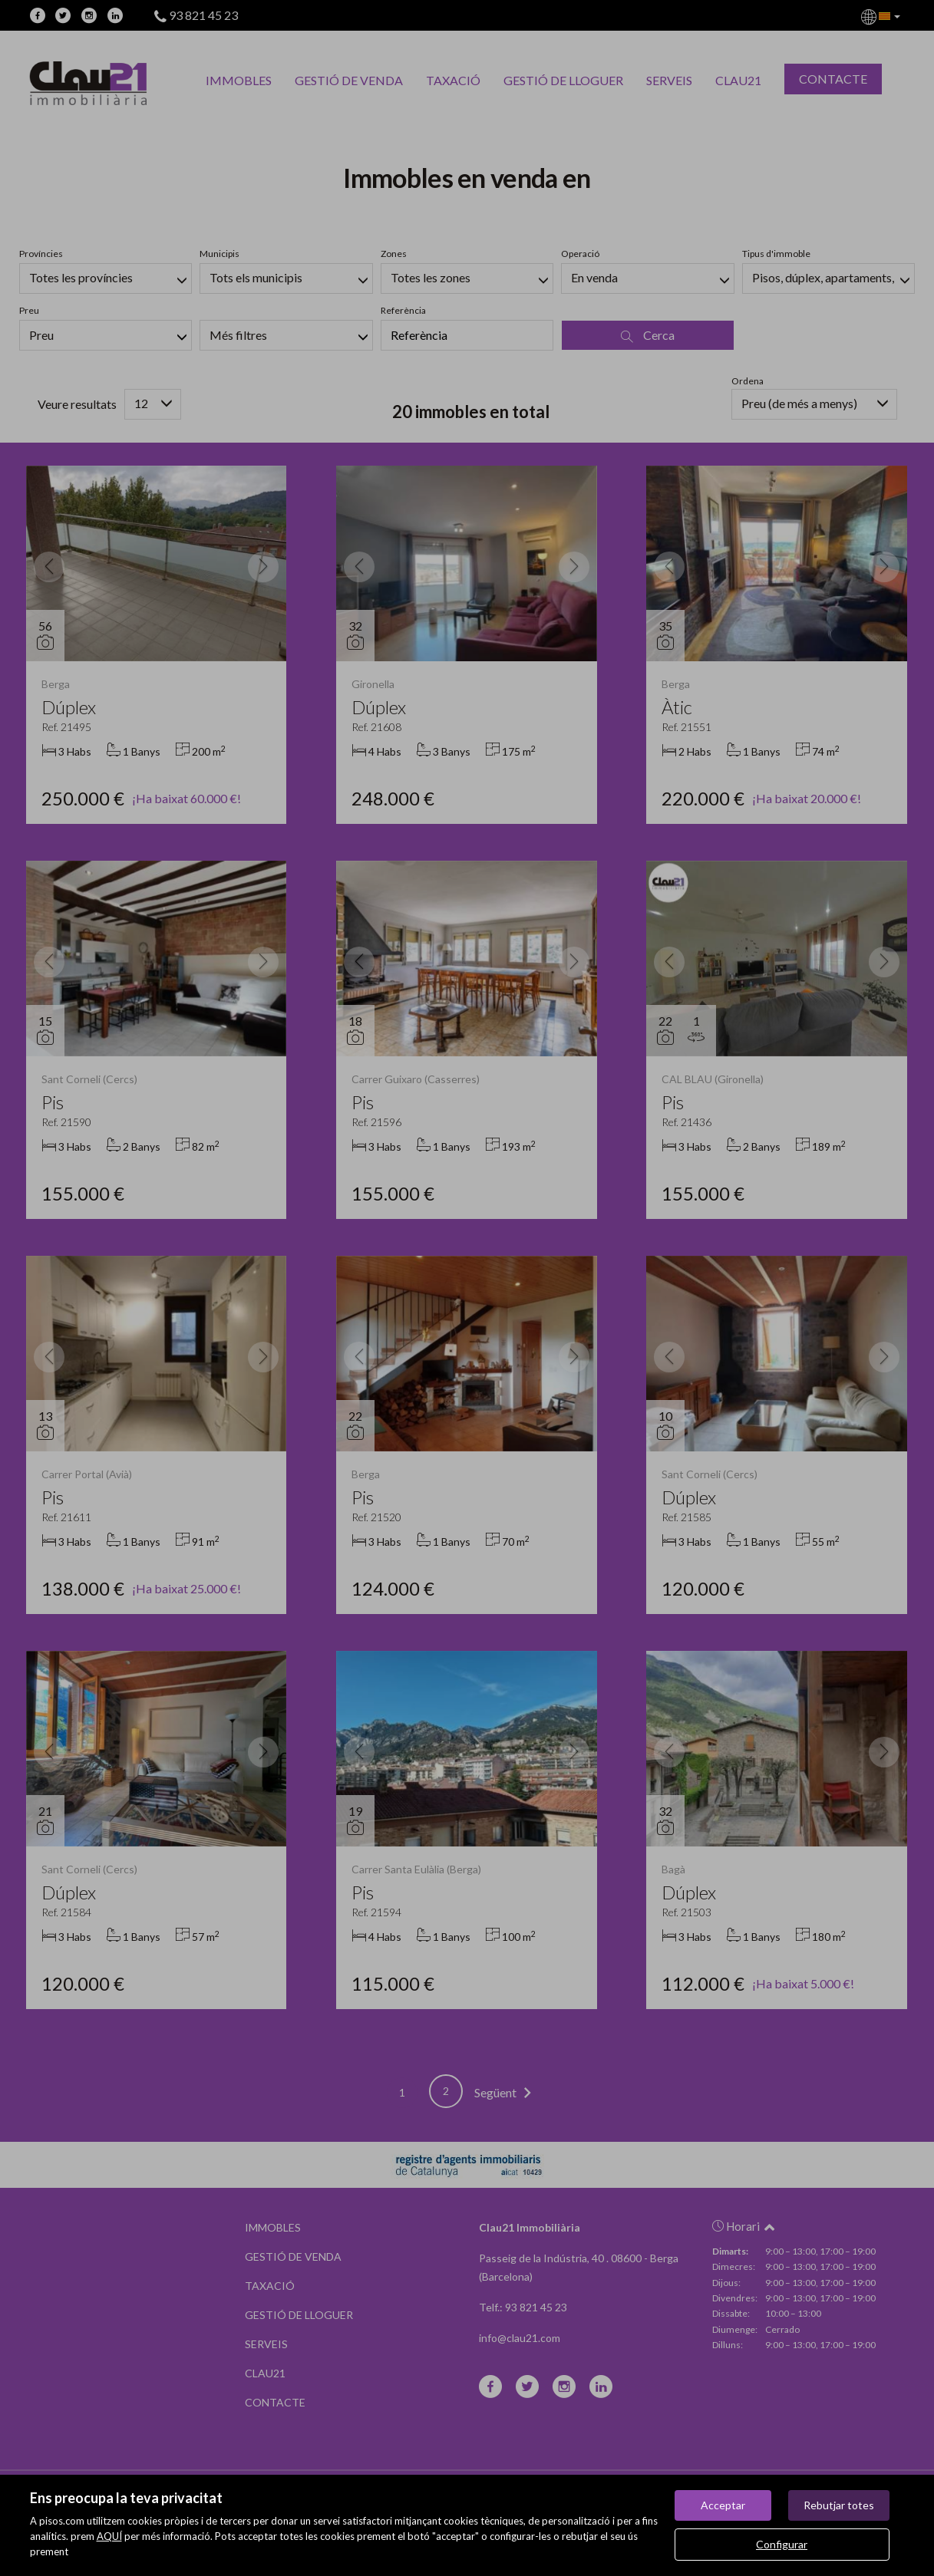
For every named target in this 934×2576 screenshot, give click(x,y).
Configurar (781, 2544)
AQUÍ (109, 2536)
